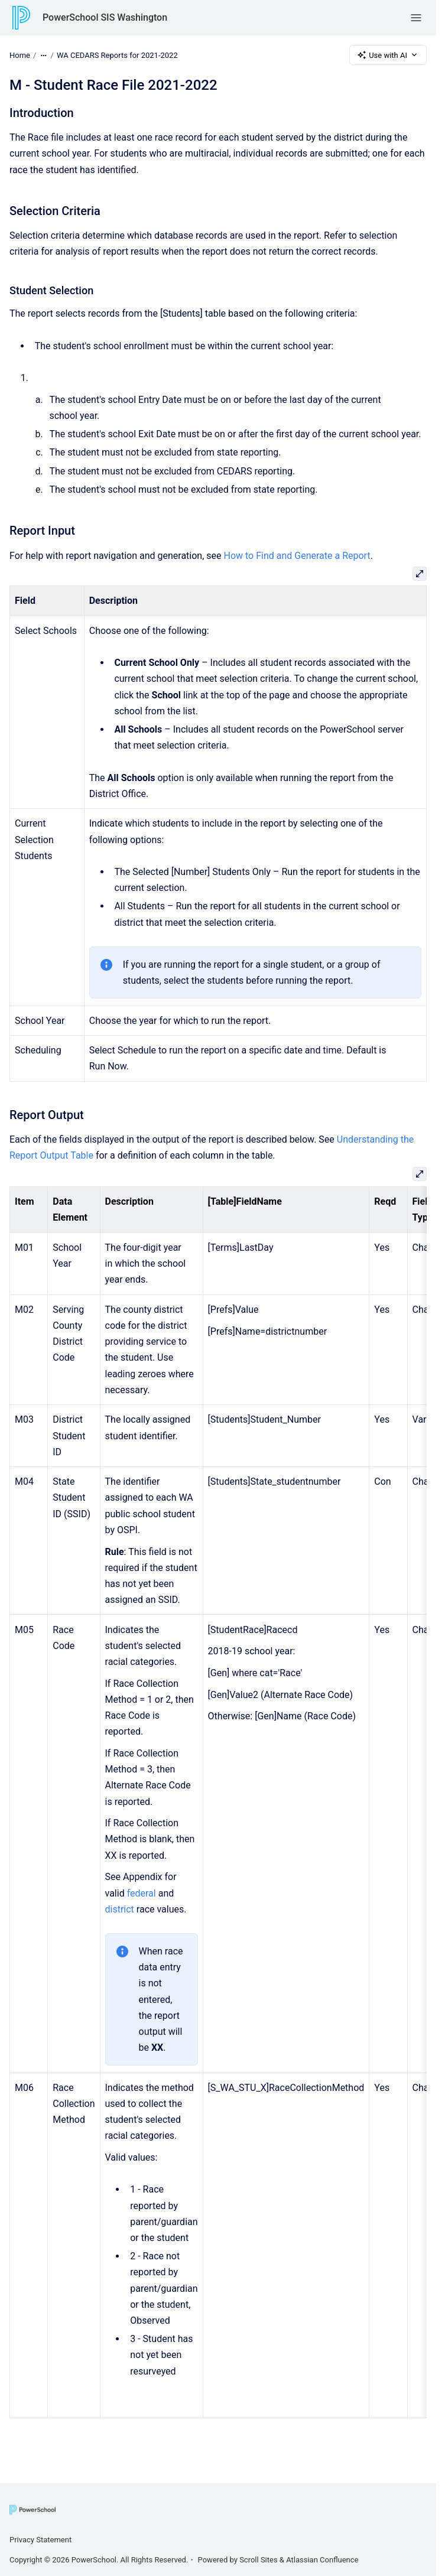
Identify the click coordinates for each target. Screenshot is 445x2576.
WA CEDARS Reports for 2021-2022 (117, 54)
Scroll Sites (258, 2559)
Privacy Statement (40, 2539)
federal (141, 1893)
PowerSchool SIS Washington (105, 17)
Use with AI (388, 55)
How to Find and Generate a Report (296, 555)
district (119, 1909)
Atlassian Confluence (322, 2559)
